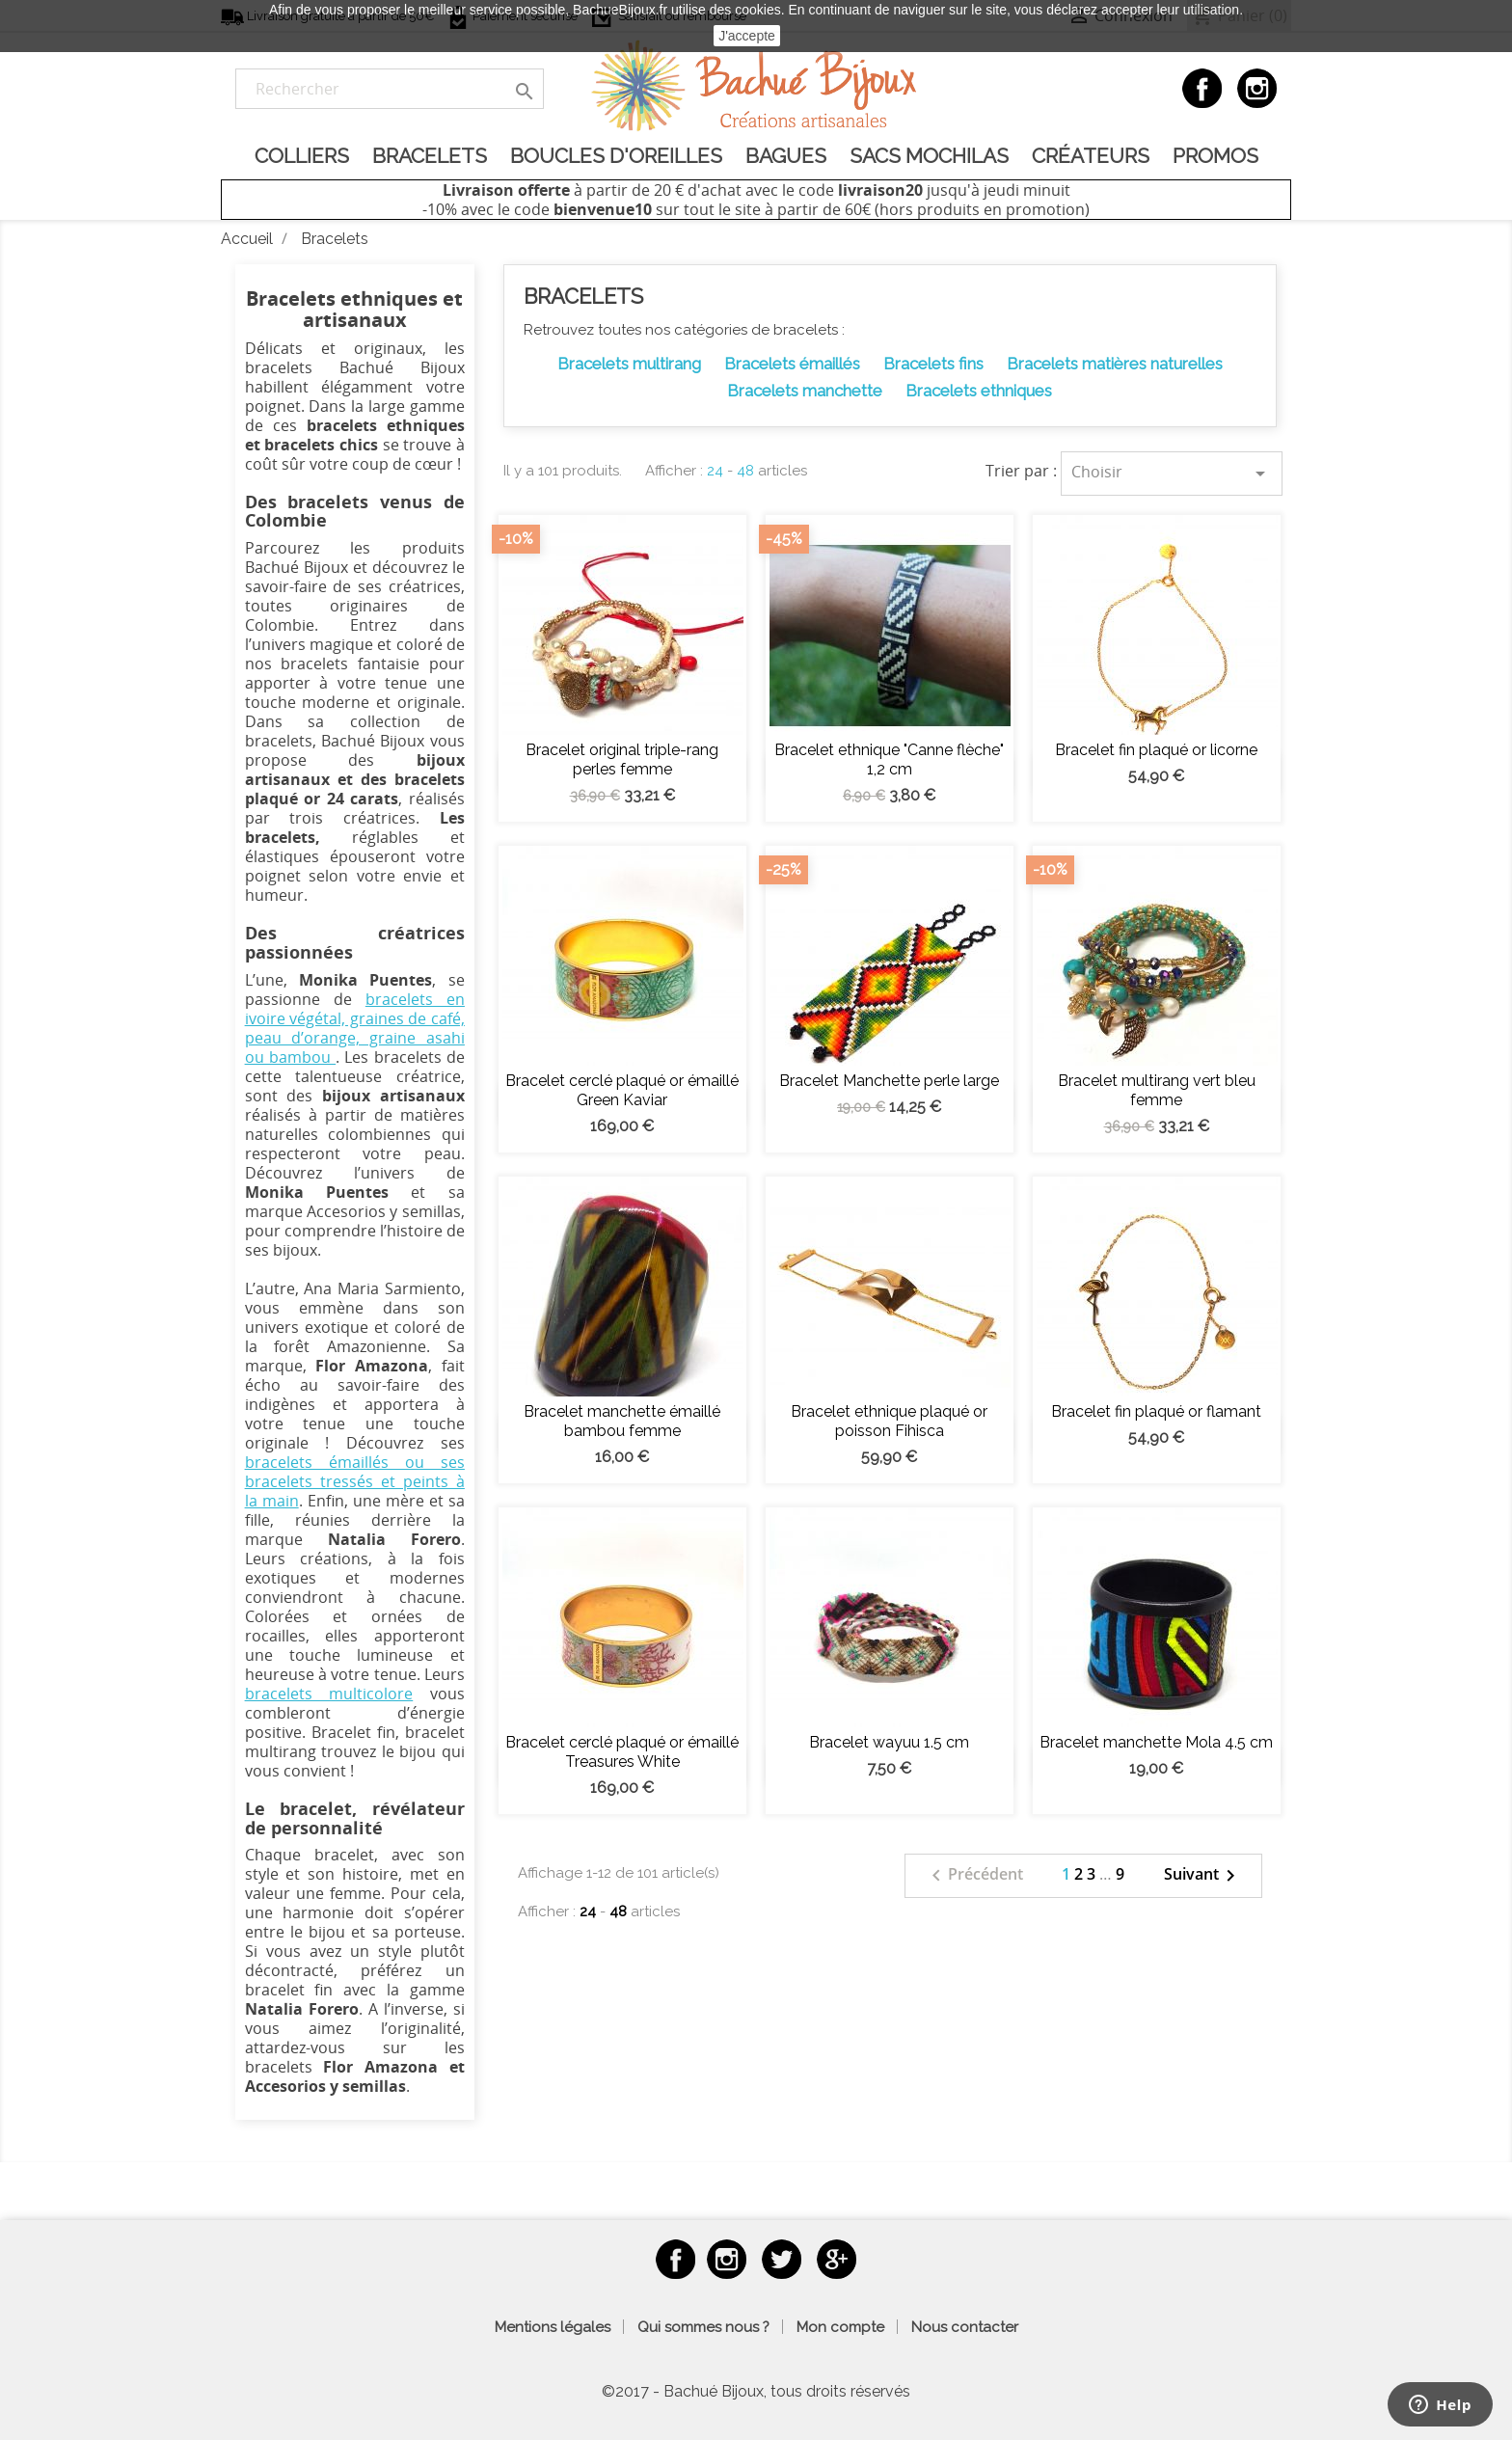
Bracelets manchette (804, 390)
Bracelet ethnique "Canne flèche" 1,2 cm (889, 759)
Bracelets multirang (629, 363)
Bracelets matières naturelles (1115, 363)
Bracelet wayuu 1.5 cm (889, 1742)
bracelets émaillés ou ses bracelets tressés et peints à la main (355, 1481)
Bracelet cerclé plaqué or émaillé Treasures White (622, 1752)
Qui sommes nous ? (703, 2327)
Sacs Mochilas (929, 156)
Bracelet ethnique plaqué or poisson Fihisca (889, 1421)
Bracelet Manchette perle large (889, 1080)
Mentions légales (552, 2327)
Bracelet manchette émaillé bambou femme (622, 1421)
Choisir (1171, 473)
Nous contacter (964, 2327)
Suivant (1203, 1875)
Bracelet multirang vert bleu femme (1157, 1090)
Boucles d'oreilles (616, 156)
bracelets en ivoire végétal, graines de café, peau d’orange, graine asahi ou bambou (355, 1028)
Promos (1215, 156)
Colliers (302, 156)
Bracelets (429, 156)
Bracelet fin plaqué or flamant (1156, 1411)
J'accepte (746, 35)
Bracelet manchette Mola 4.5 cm (1156, 1742)
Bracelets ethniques (978, 390)
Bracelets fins (933, 363)
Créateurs (1090, 156)
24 (715, 470)
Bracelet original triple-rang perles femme (622, 759)
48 (745, 470)
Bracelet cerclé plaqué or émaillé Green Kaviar (622, 1090)
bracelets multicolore (329, 1693)
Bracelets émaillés (792, 363)
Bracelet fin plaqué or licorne (1156, 750)
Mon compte (840, 2327)
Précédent (974, 1875)
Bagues (785, 156)
